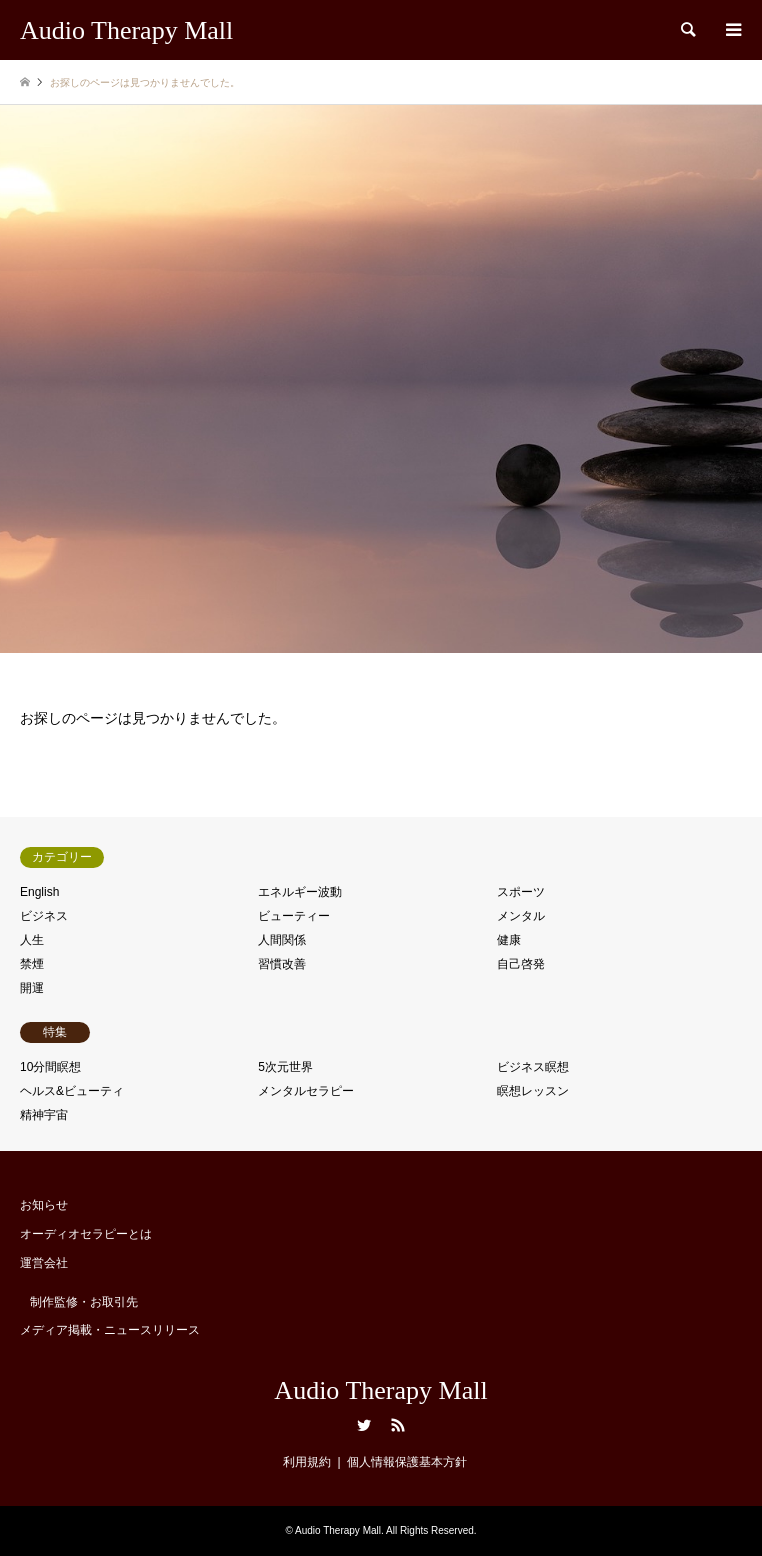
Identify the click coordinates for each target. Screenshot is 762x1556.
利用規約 (307, 1462)
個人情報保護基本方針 (407, 1462)
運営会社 (44, 1263)
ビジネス (44, 916)
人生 (32, 940)
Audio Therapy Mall (380, 1390)
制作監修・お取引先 (84, 1302)
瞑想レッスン (533, 1091)
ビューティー (294, 916)
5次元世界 (285, 1067)
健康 (509, 940)
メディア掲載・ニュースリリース (110, 1330)
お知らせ (44, 1205)
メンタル (521, 916)
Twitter (364, 1425)
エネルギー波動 (300, 892)
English (39, 892)
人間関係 (282, 940)
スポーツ (521, 892)
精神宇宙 (44, 1115)
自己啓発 (521, 964)
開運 (32, 988)
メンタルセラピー (306, 1091)
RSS (398, 1425)
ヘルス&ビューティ (72, 1091)
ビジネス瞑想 (533, 1067)
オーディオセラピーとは (86, 1234)
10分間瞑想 (50, 1067)
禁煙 (32, 964)
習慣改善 (282, 964)
